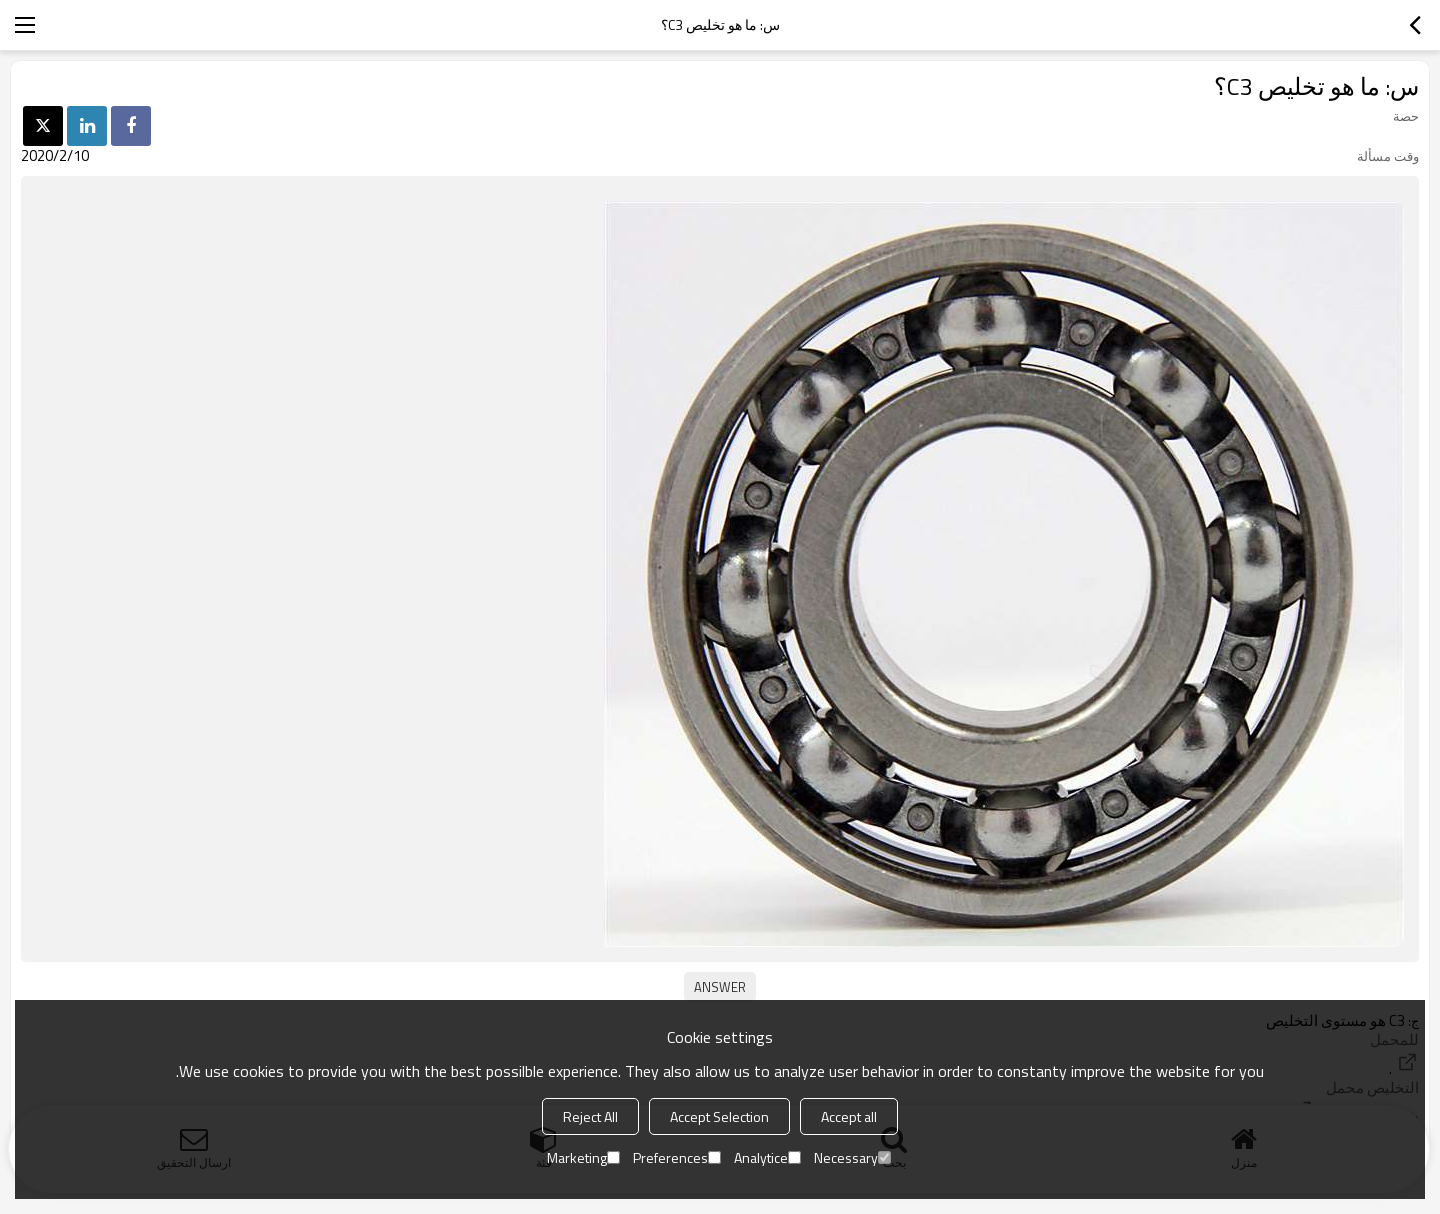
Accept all (849, 1116)
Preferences (677, 1157)
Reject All (590, 1116)
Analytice (767, 1157)
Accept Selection (719, 1116)
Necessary (852, 1157)
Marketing (583, 1157)
